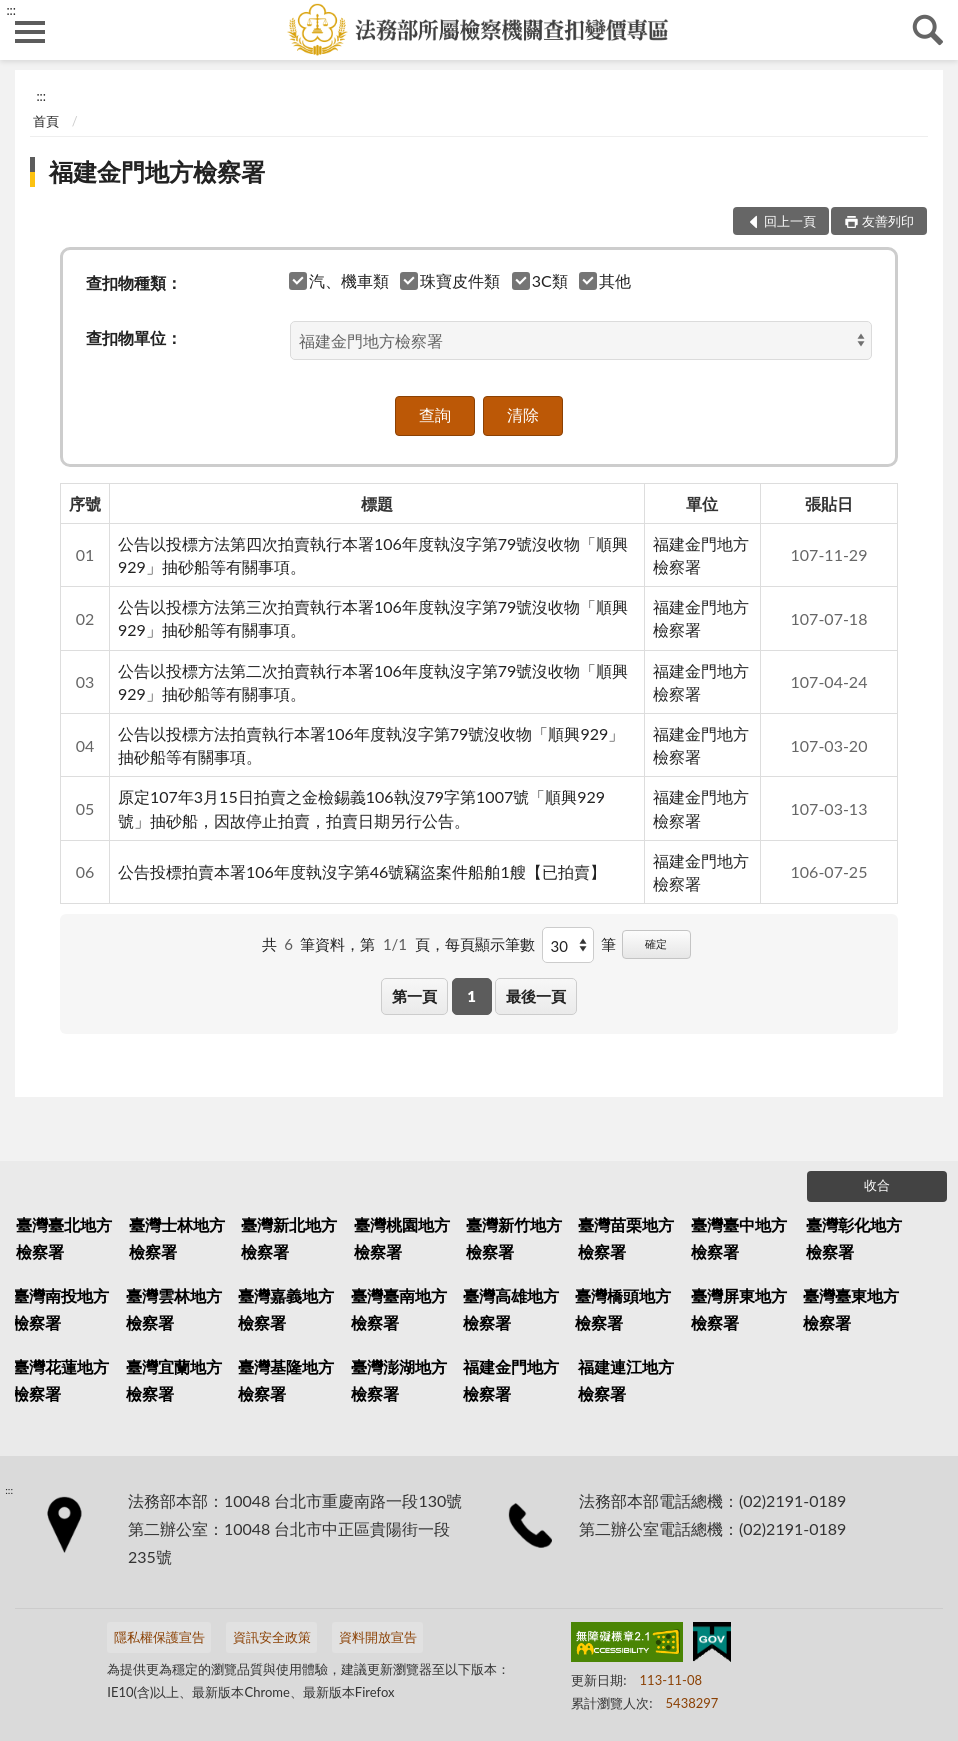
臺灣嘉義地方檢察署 (286, 1308)
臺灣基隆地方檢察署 (286, 1379)
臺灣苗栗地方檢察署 (626, 1237)
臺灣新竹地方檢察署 (514, 1237)
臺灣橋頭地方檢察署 (623, 1308)
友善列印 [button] (888, 221)
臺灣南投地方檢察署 (61, 1308)
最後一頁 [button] (536, 996)
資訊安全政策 (272, 1637)
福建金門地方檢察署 (157, 171)
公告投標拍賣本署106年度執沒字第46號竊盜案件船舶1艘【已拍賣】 (362, 871)
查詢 (928, 30)
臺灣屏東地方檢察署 (739, 1308)
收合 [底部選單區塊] (877, 1185)
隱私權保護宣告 (159, 1637)
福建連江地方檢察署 (626, 1379)
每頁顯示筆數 (490, 944)
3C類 (540, 280)
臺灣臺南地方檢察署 (399, 1308)
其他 (605, 280)
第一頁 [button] (414, 996)
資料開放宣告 (378, 1637)
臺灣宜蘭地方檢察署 (174, 1379)
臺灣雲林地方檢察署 (174, 1308)
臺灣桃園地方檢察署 (402, 1237)
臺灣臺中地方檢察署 (739, 1237)
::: (11, 10)
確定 (656, 943)
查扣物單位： (134, 337)
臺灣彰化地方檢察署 (854, 1237)
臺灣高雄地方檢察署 (511, 1308)
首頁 (46, 121)
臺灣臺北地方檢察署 (64, 1237)
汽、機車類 (339, 280)
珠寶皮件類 (450, 280)
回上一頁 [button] (790, 221)
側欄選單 (30, 32)
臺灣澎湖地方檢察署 (399, 1379)
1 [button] (471, 996)
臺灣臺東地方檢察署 (851, 1308)
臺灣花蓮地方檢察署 (61, 1379)
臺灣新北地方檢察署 (289, 1237)
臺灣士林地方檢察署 (177, 1237)
